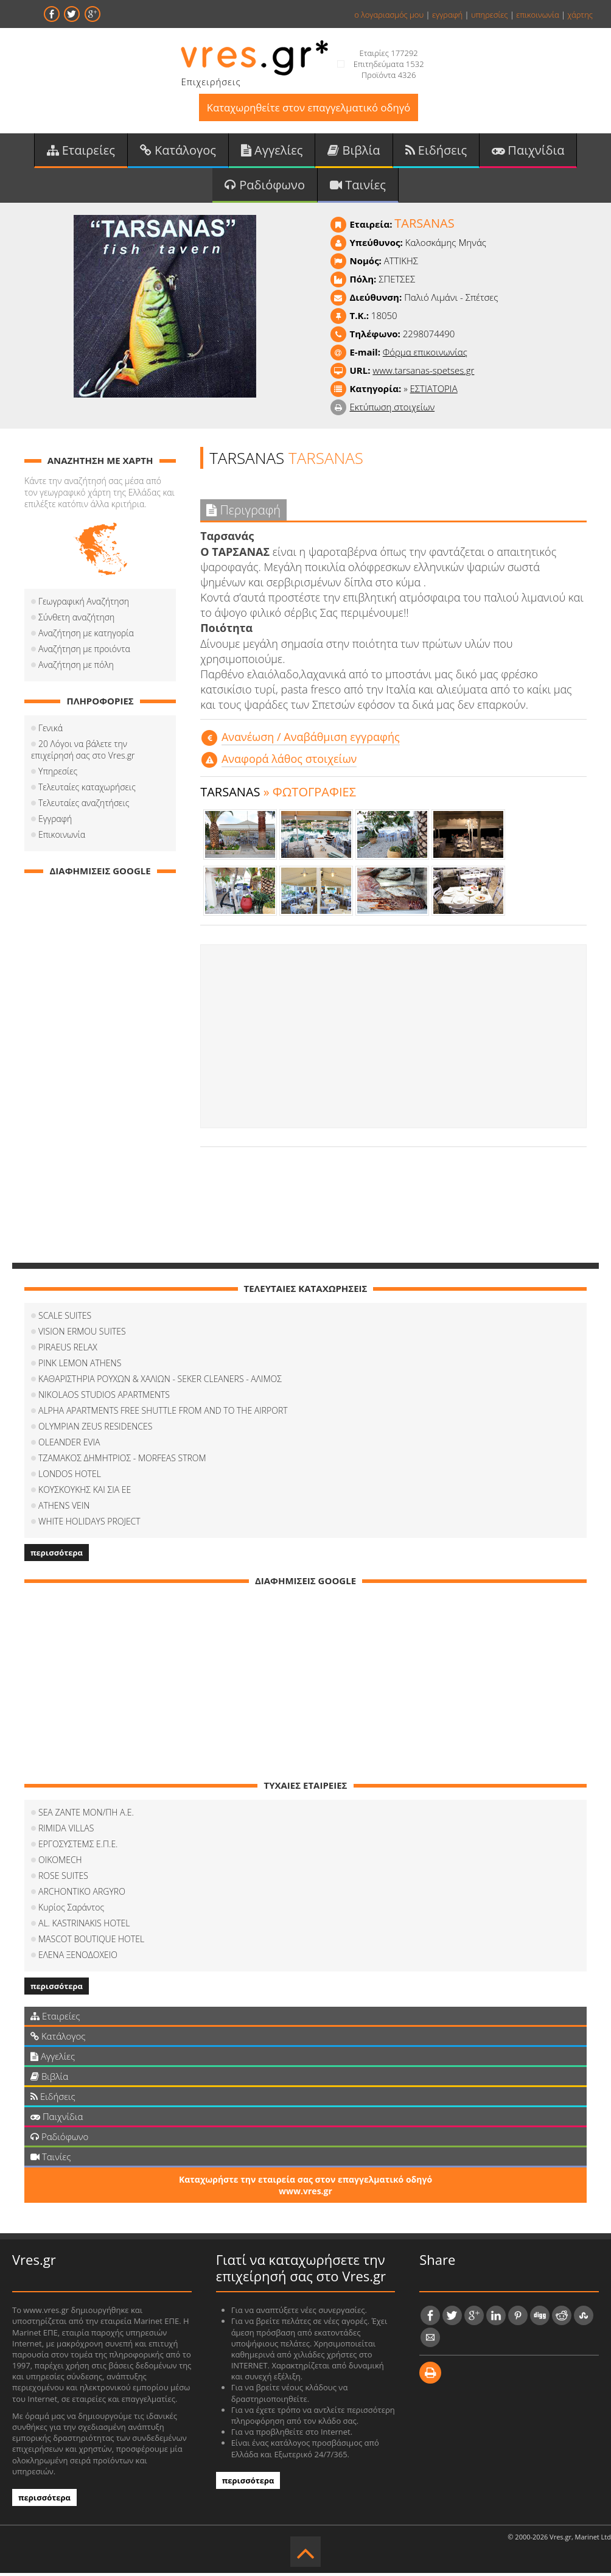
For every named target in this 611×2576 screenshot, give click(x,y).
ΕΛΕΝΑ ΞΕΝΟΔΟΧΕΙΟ (77, 1957)
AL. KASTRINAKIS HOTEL (84, 1925)
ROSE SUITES (63, 1878)
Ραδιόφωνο (265, 186)
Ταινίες (358, 186)
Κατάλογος (178, 151)
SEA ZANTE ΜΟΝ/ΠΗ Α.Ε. (86, 1814)
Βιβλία (353, 151)
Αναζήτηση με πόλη (76, 667)
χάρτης (580, 14)
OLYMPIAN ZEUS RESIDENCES (95, 1428)
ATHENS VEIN (63, 1508)
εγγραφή (447, 14)
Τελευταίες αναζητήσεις (83, 805)
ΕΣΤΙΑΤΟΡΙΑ (434, 391)
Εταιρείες (81, 151)
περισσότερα (56, 1554)
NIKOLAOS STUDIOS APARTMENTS (104, 1397)
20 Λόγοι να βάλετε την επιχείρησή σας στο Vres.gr (83, 751)
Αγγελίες (272, 151)
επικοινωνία (537, 14)
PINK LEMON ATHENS (79, 1365)
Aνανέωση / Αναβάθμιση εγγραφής (311, 739)
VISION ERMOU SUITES (82, 1333)
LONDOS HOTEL (69, 1476)
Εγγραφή (55, 821)
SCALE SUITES (64, 1318)
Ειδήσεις (436, 151)
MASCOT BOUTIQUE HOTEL (91, 1941)
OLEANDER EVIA (69, 1444)
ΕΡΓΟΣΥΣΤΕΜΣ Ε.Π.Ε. (77, 1846)
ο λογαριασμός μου (389, 14)
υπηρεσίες (489, 14)
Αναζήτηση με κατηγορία (86, 635)
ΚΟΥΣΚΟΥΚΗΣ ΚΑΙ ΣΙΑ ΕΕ (84, 1492)
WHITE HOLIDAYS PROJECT (89, 1523)
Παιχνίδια (528, 151)
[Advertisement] (393, 1038)
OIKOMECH (60, 1862)
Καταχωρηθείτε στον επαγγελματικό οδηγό (308, 108)
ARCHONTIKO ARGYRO (81, 1894)
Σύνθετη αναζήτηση (76, 619)
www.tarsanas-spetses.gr (423, 373)
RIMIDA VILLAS (66, 1830)
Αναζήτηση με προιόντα (84, 651)
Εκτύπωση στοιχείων (392, 409)
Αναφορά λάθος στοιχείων (289, 761)
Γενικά (50, 730)
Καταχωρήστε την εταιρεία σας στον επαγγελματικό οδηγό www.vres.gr (305, 2187)
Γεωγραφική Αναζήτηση (83, 603)
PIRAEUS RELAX (67, 1349)
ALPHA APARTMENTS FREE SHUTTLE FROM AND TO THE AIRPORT (163, 1413)
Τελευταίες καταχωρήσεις (87, 789)
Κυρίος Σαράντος (71, 1909)
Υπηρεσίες (57, 773)
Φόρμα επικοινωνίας (425, 354)
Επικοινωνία (61, 837)
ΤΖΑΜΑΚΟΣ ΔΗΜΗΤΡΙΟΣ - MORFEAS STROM (122, 1460)
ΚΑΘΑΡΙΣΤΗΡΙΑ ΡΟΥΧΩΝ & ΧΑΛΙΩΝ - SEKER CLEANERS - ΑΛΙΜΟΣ (160, 1381)
